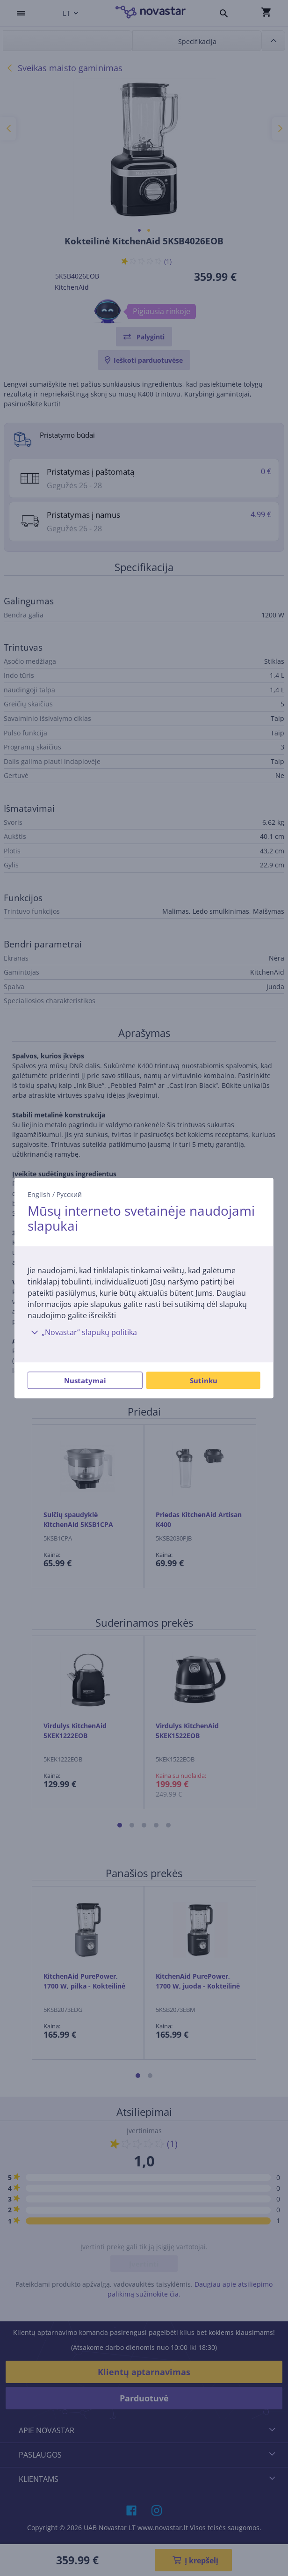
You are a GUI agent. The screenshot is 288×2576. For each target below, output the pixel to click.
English (39, 1194)
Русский (69, 1194)
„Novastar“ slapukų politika (82, 1332)
